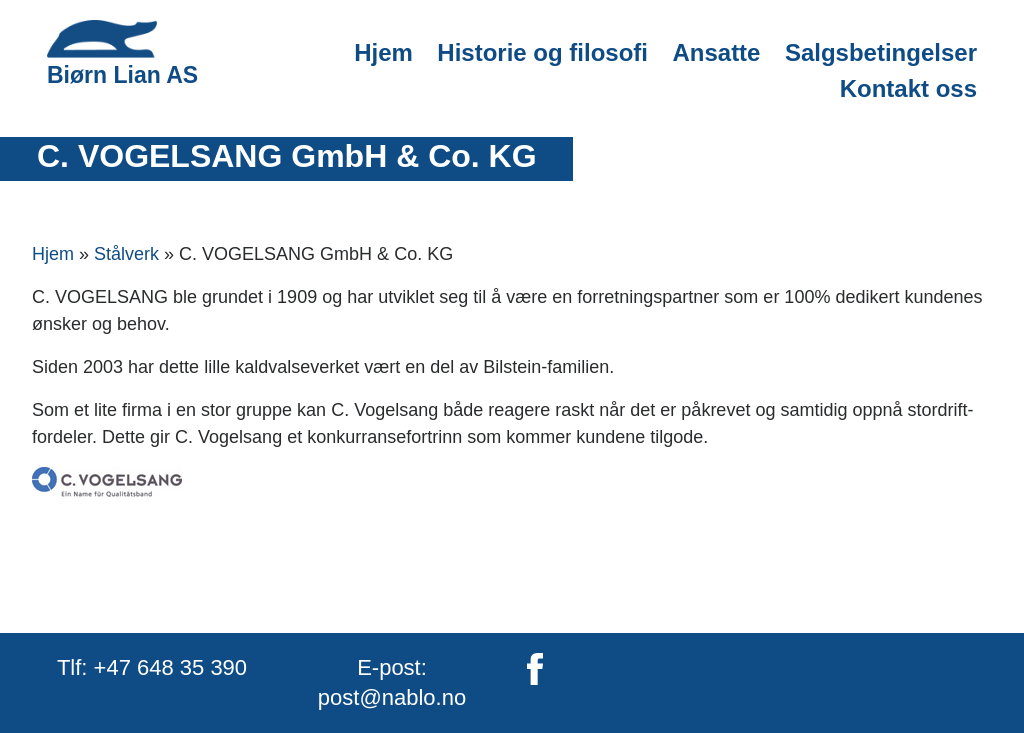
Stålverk (126, 254)
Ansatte (716, 52)
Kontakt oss (908, 88)
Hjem (383, 52)
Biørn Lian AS (122, 53)
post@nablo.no (392, 697)
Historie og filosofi (542, 52)
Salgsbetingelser (881, 52)
